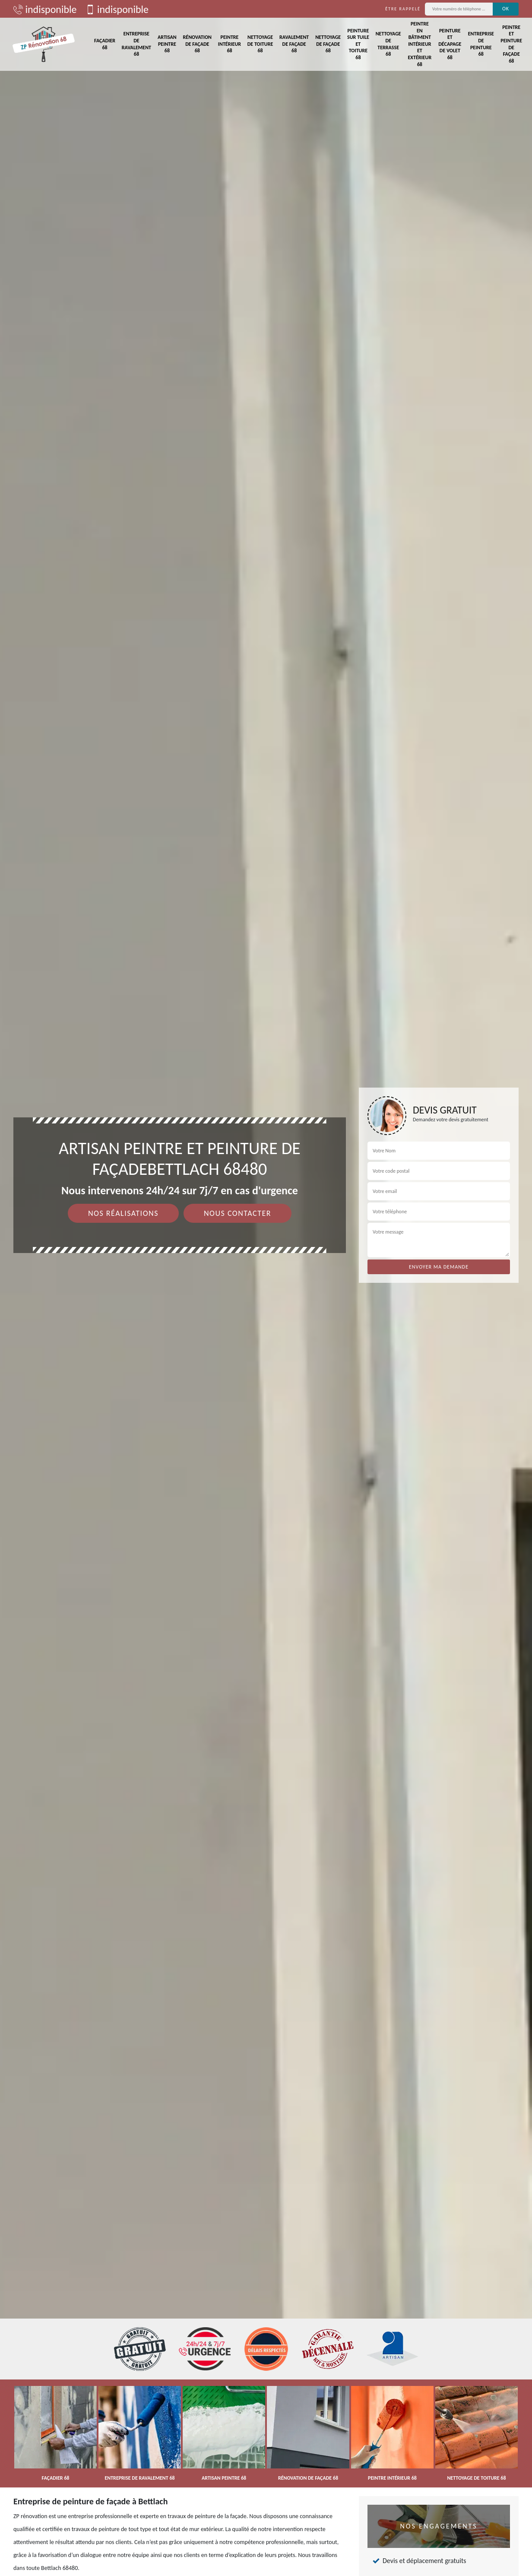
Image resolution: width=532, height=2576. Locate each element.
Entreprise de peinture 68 (481, 44)
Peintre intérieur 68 (229, 44)
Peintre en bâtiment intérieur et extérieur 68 (420, 44)
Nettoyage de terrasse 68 (388, 44)
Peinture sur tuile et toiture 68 (358, 44)
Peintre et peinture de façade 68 (511, 44)
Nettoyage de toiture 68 (260, 44)
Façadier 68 (104, 44)
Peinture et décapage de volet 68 (449, 44)
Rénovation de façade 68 (197, 44)
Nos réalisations (123, 1213)
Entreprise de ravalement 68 (136, 44)
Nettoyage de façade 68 (328, 44)
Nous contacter (237, 1213)
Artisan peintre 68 (167, 44)
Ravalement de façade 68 (294, 44)
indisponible (45, 9)
